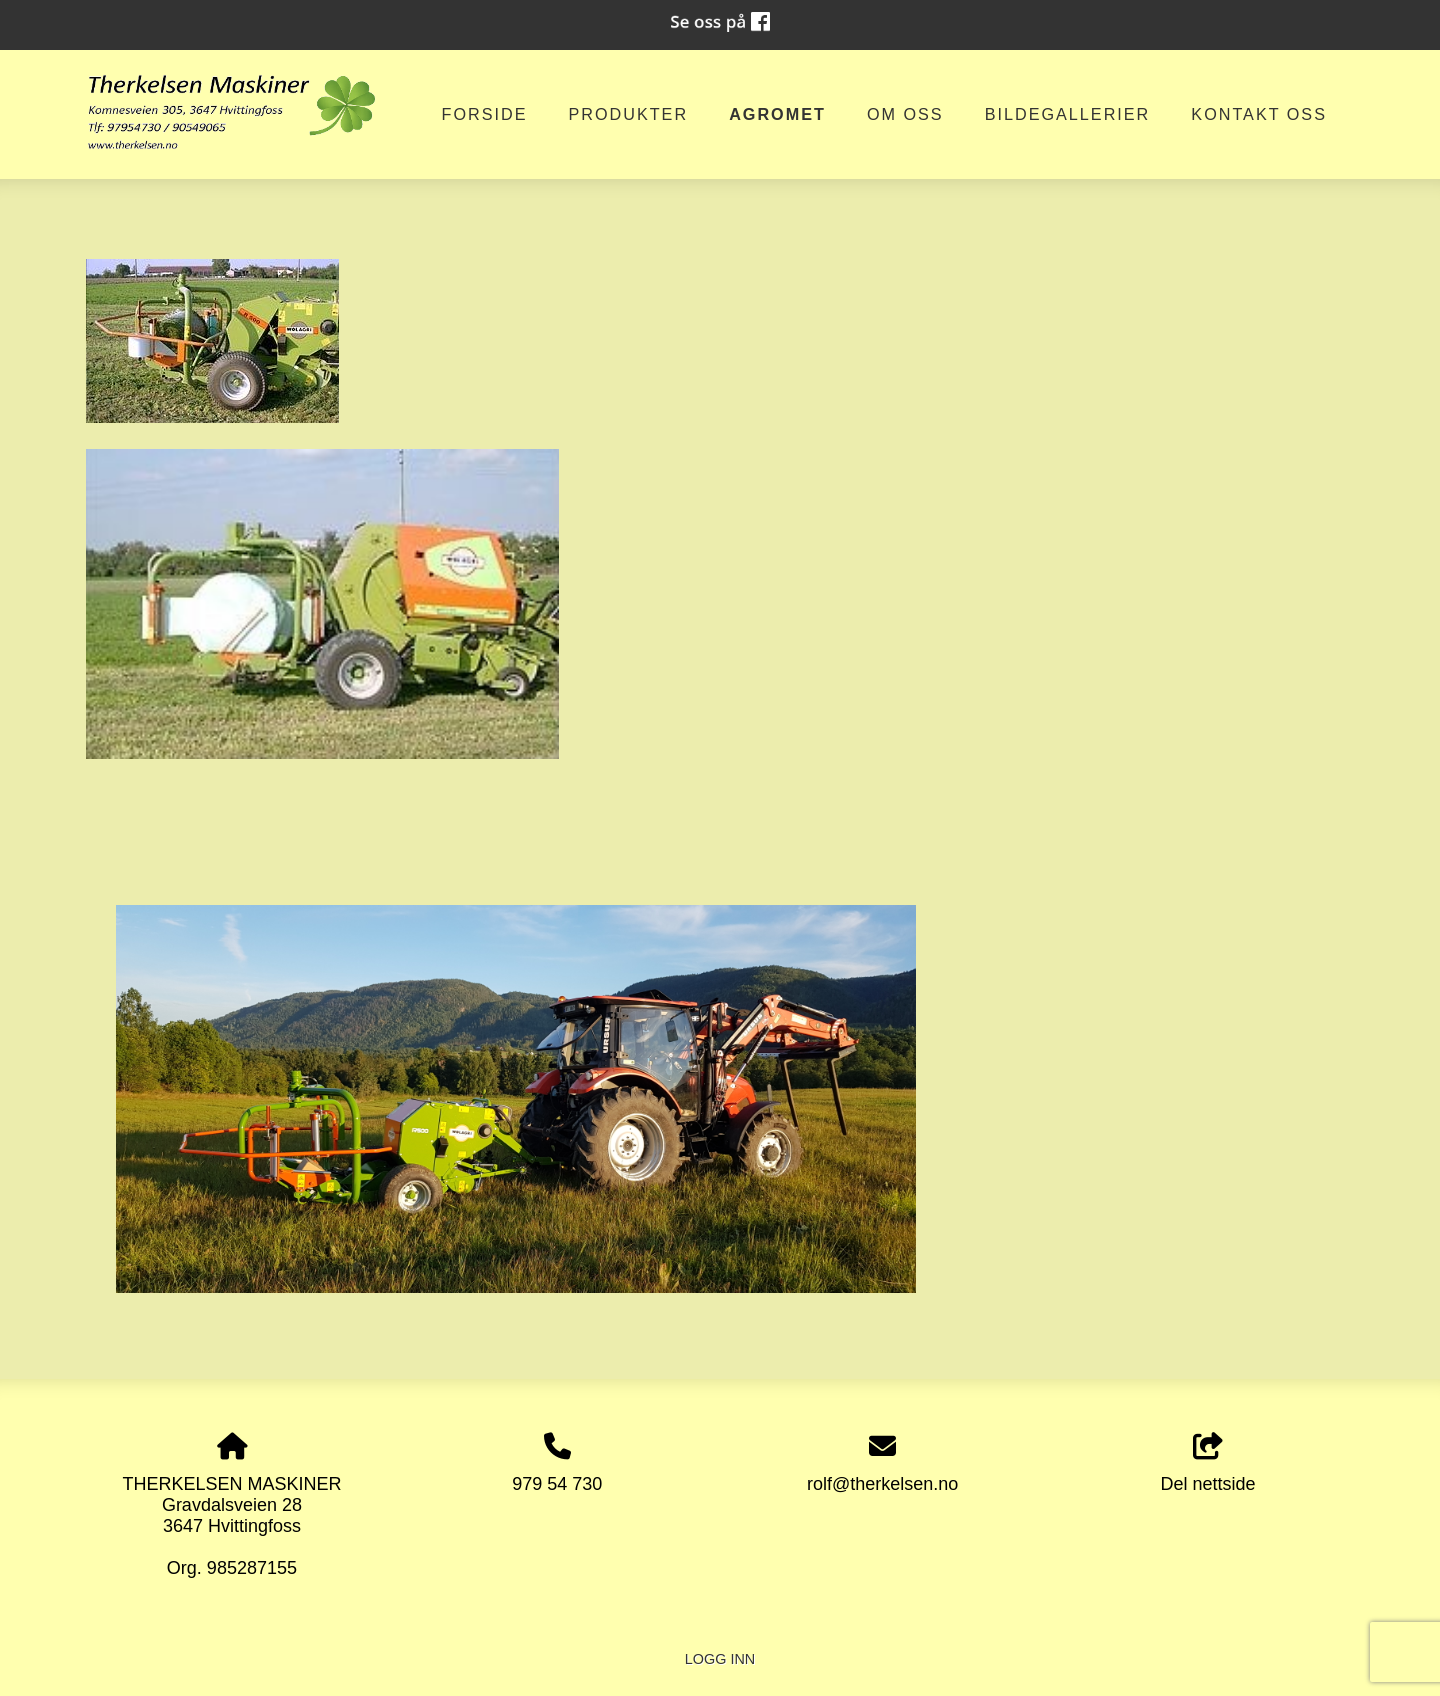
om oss (905, 114)
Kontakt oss (1259, 114)
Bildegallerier (1068, 114)
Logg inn (720, 1659)
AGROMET (777, 114)
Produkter (628, 114)
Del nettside (1208, 1463)
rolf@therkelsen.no (882, 1484)
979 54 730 (557, 1484)
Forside (485, 114)
